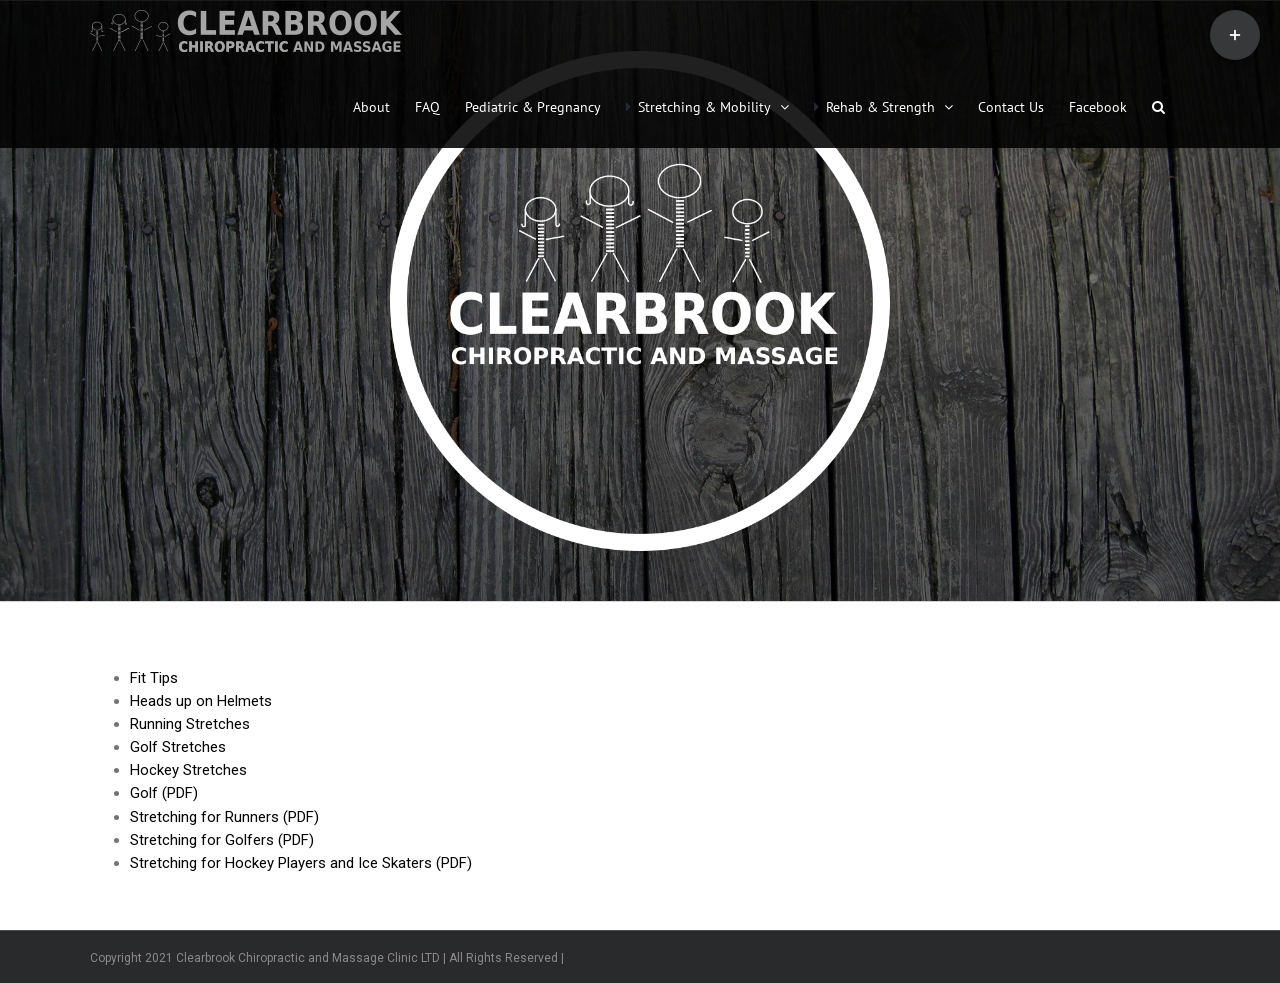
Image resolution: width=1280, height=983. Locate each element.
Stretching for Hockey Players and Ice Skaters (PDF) (301, 863)
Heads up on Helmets (201, 701)
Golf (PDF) (164, 793)
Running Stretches (190, 724)
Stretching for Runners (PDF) (224, 817)
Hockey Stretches (188, 770)
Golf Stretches (178, 747)
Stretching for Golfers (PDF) (222, 840)
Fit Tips (154, 678)
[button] (1158, 105)
